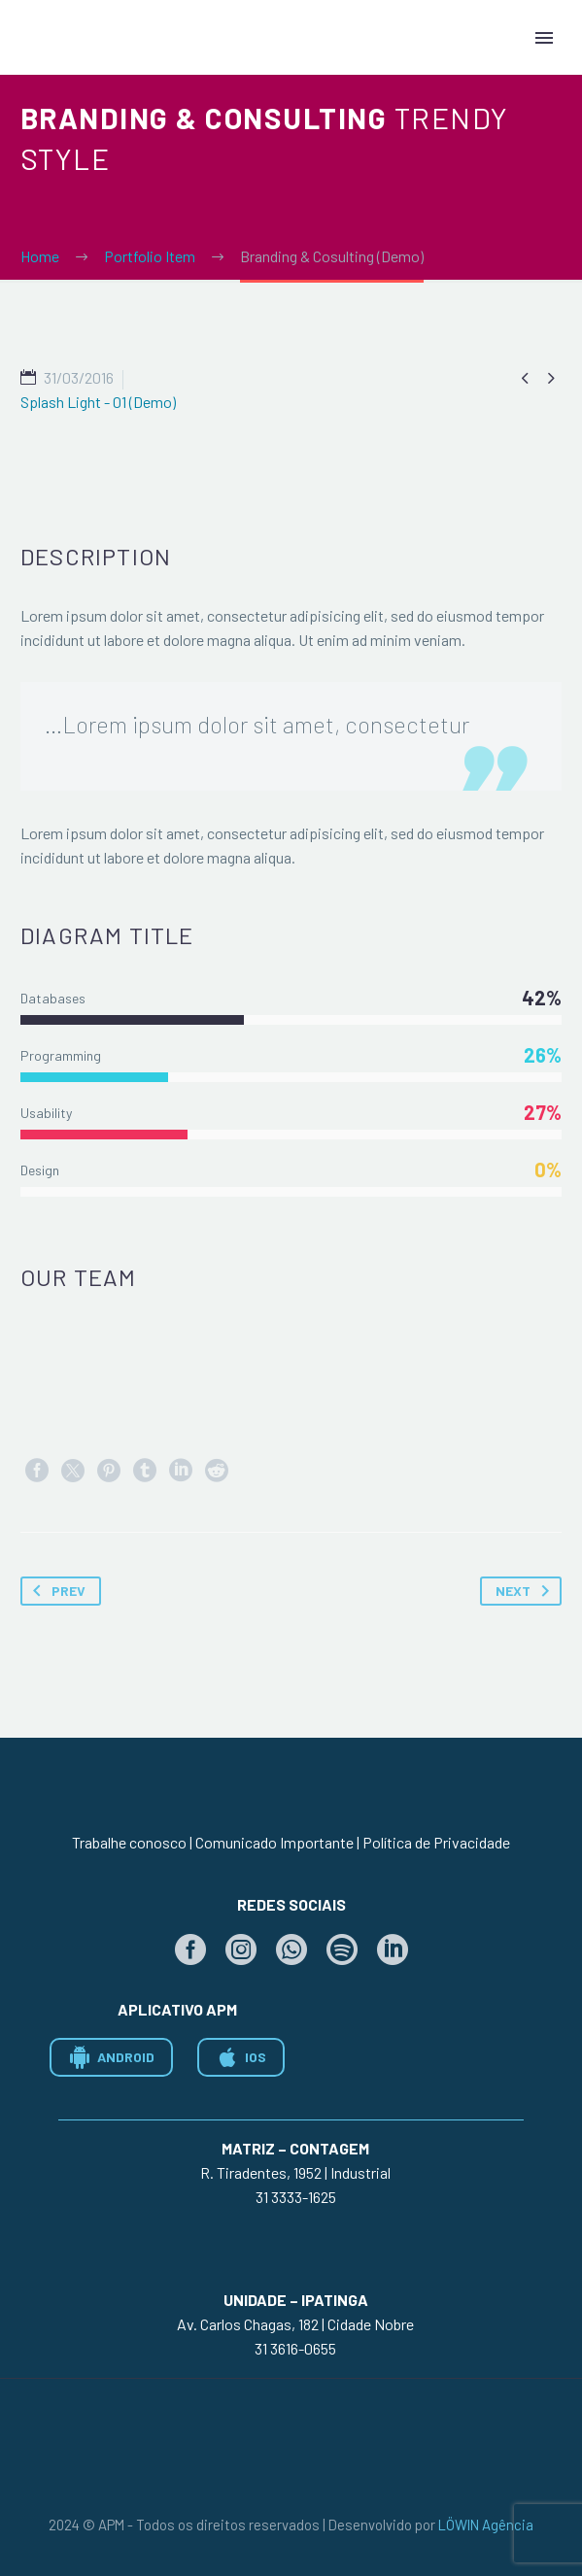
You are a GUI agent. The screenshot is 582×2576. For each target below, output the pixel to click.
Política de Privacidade (436, 1842)
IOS (241, 2057)
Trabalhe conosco (129, 1842)
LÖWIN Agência (485, 2524)
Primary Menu (544, 38)
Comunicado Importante (274, 1842)
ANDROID (111, 2057)
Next (526, 1591)
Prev (55, 1591)
